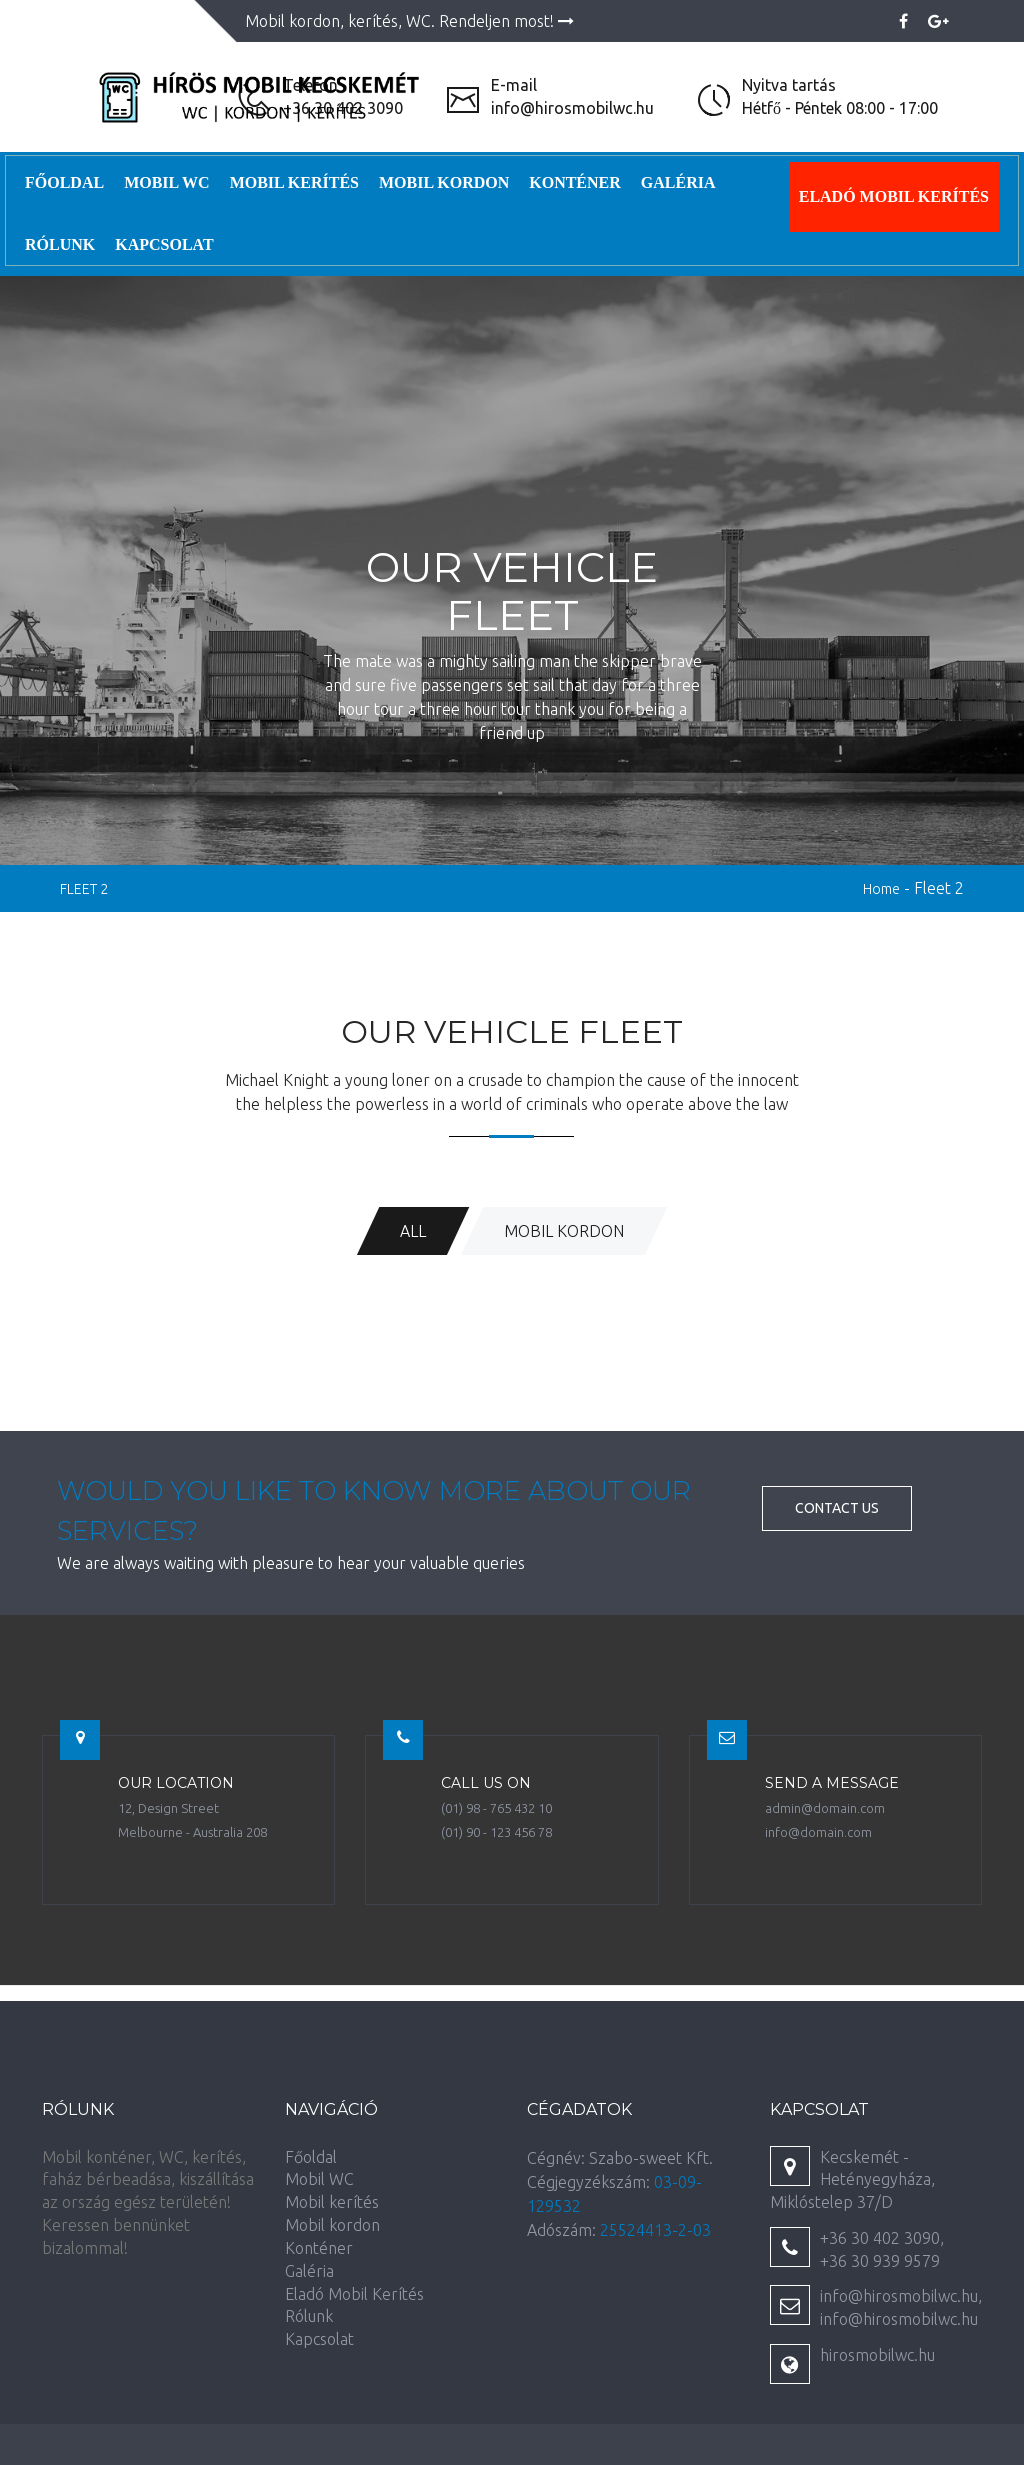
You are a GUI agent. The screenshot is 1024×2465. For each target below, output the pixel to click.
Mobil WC (167, 182)
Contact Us (837, 1508)
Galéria (678, 182)
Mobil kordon (444, 182)
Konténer (575, 182)
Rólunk (60, 244)
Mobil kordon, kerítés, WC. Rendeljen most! (409, 21)
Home (881, 889)
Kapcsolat (164, 244)
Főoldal (64, 182)
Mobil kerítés (294, 182)
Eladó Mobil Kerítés (894, 196)
